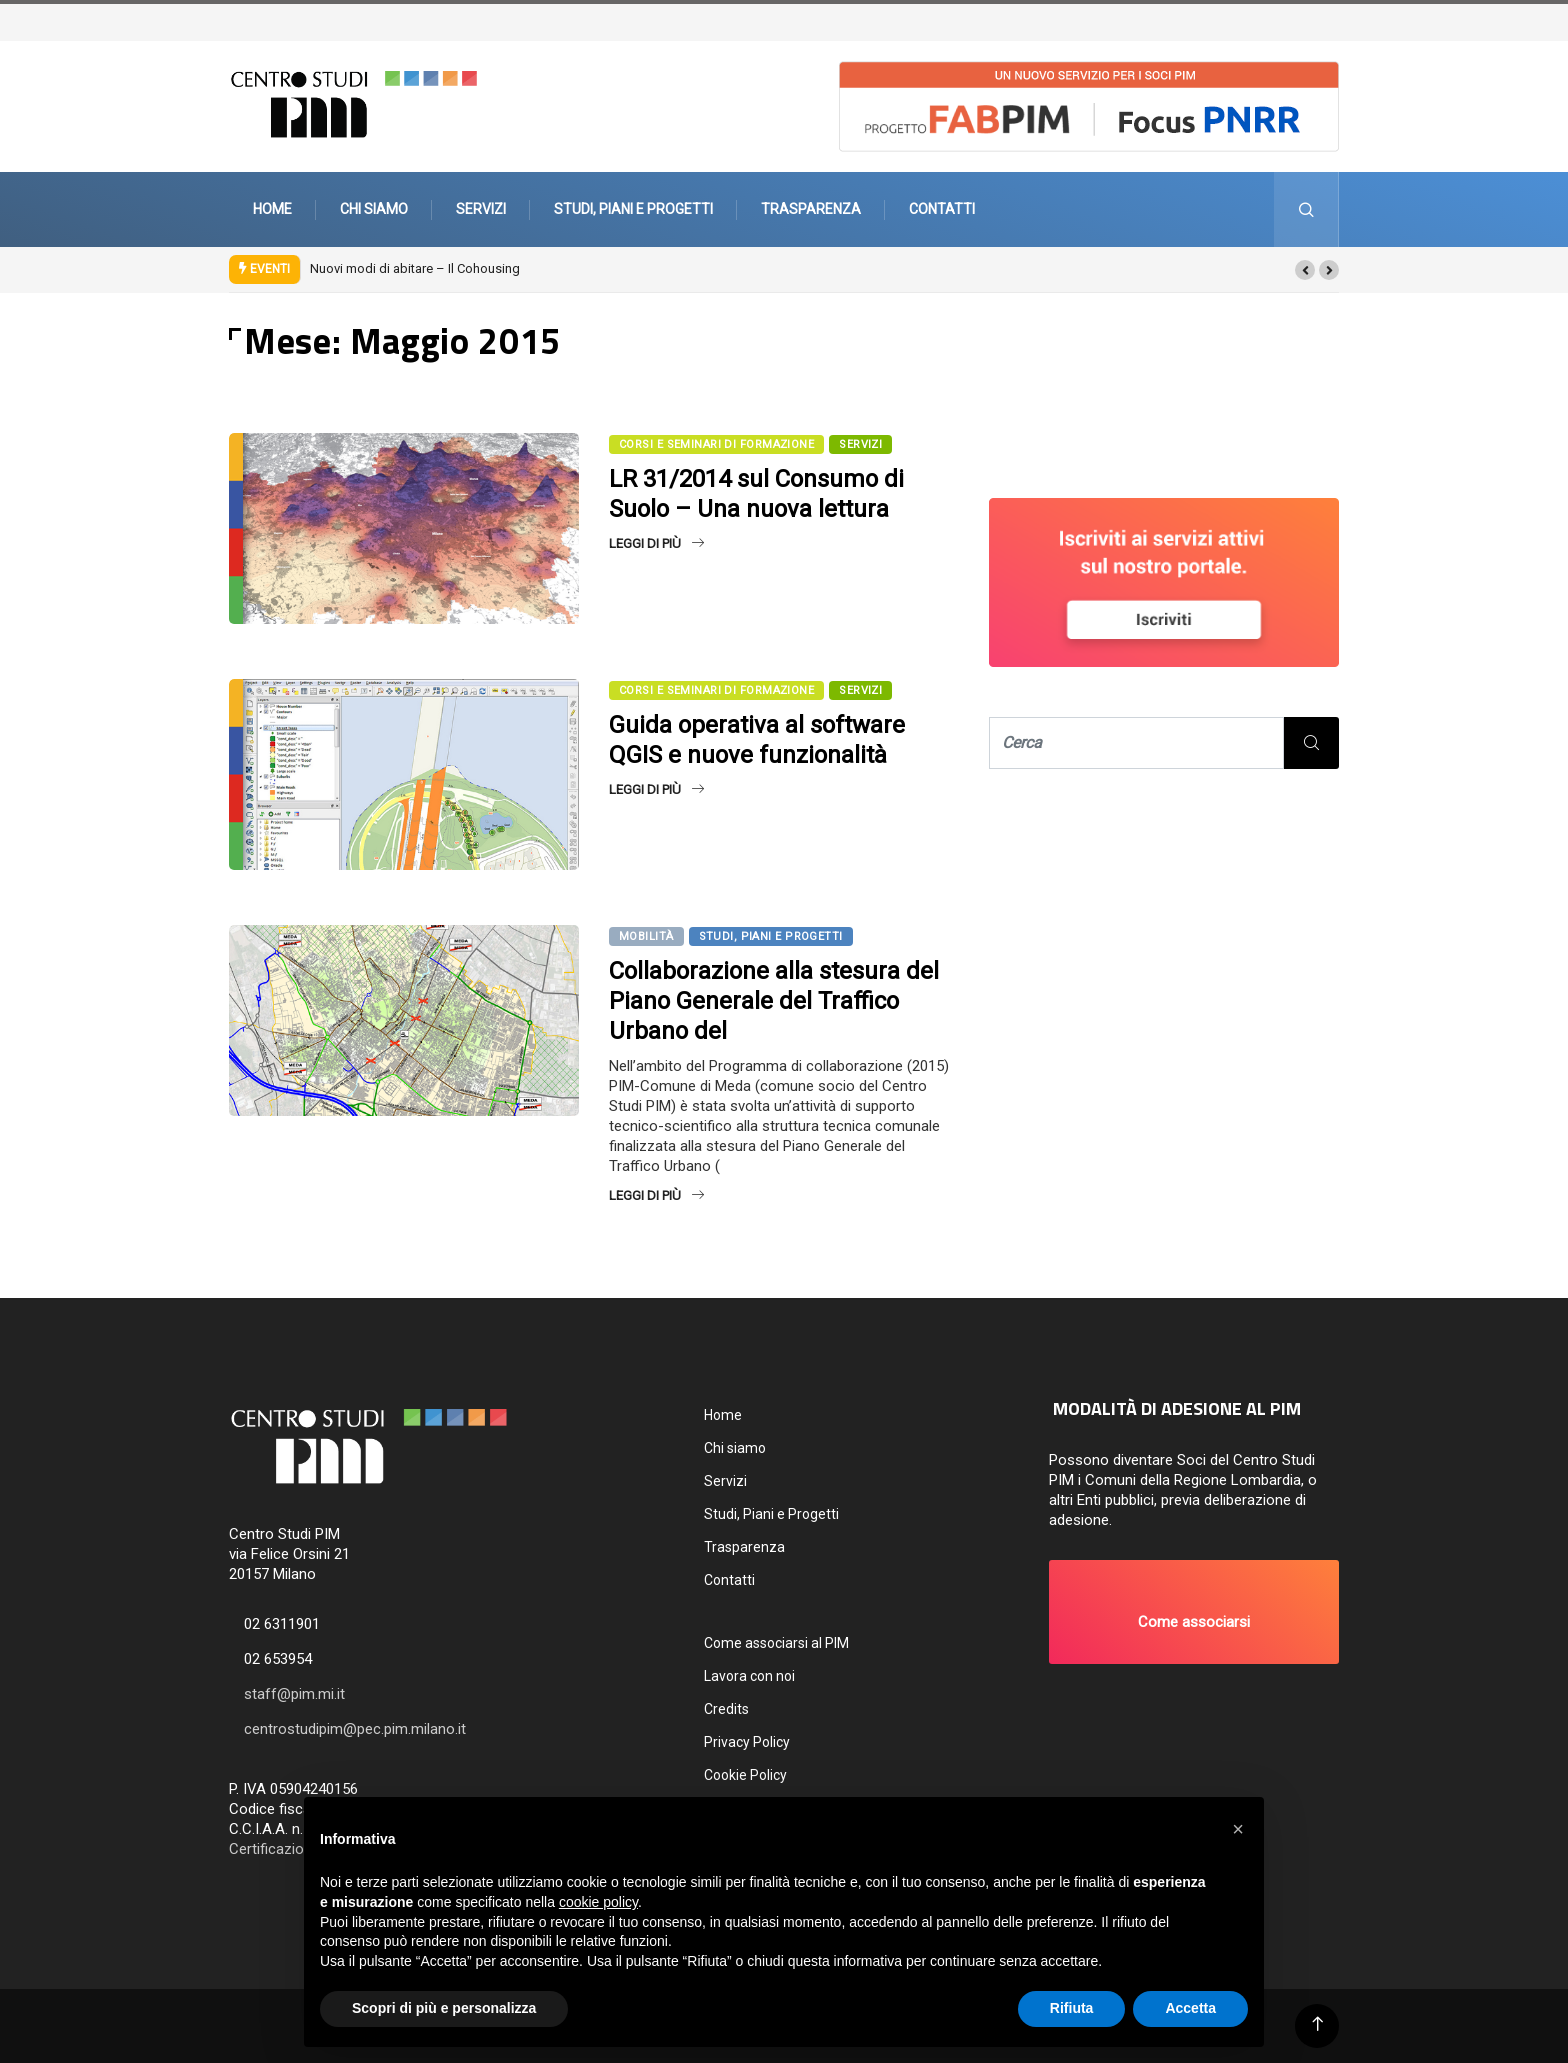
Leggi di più (656, 543)
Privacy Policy (747, 1742)
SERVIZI (860, 444)
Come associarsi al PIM (776, 1643)
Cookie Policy (745, 1775)
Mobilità (646, 936)
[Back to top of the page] (1317, 2024)
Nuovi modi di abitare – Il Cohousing (415, 268)
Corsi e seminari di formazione (716, 444)
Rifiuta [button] (1072, 2008)
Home (272, 209)
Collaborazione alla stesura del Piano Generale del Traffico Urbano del (774, 1001)
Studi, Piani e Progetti (633, 209)
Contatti (942, 209)
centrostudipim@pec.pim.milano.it (355, 1729)
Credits (726, 1709)
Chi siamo (374, 209)
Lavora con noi (749, 1676)
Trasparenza (811, 209)
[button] (1305, 270)
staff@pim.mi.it (294, 1694)
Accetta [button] (1190, 2008)
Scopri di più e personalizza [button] (444, 2008)
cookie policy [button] (598, 1902)
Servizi (481, 209)
